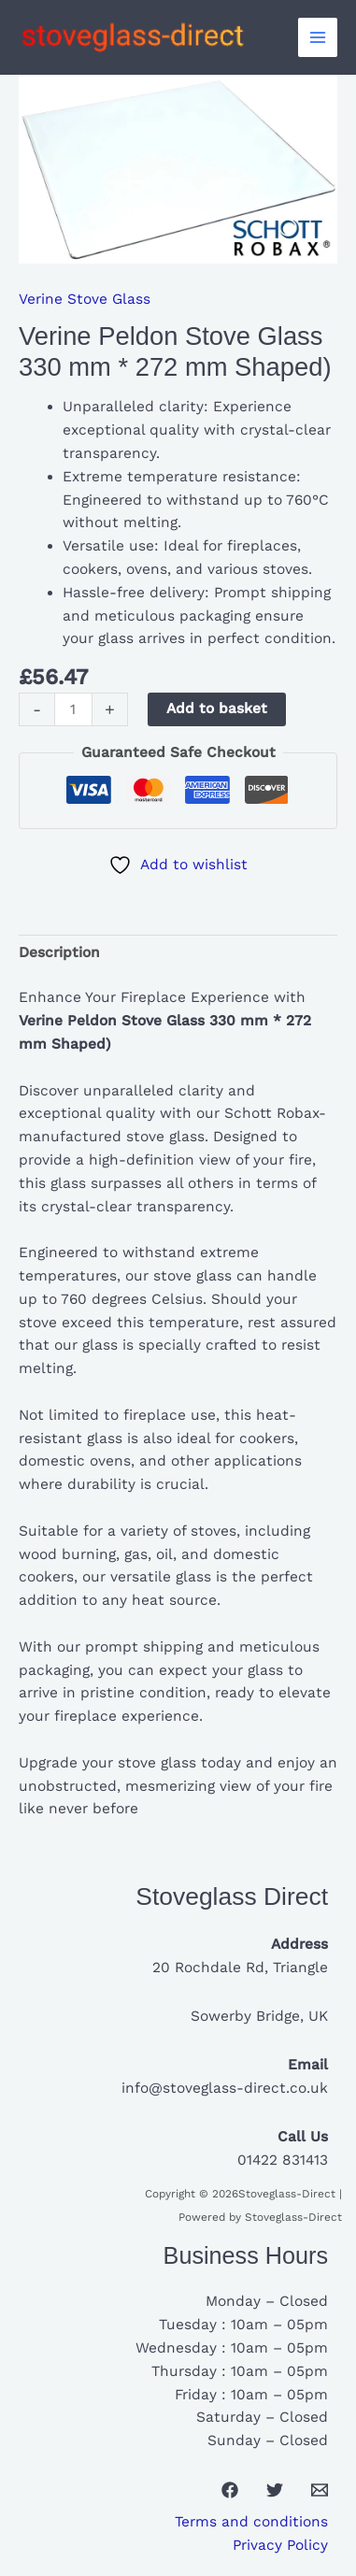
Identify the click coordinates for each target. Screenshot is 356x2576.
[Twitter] (274, 2490)
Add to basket (216, 708)
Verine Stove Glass (84, 299)
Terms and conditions (251, 2521)
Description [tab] (59, 952)
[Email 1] (319, 2490)
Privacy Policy (280, 2545)
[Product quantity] (73, 709)
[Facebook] (229, 2490)
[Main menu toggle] (317, 37)
